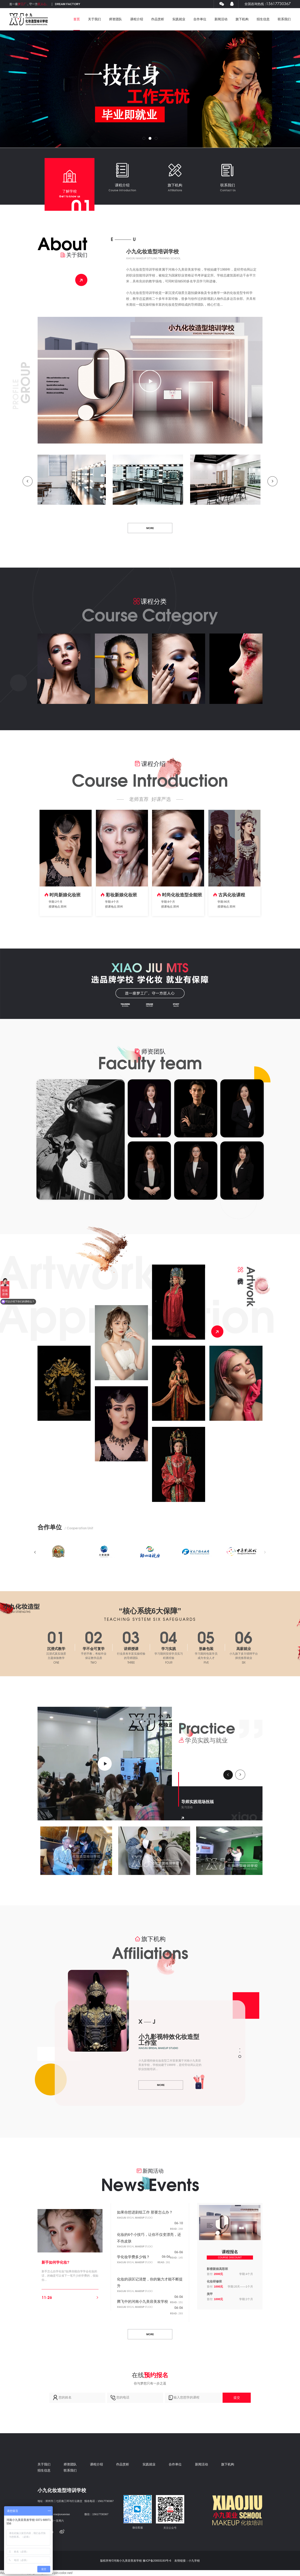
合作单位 (199, 19)
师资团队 (115, 19)
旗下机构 (242, 19)
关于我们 (94, 19)
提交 (237, 2397)
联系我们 (284, 19)
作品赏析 (157, 19)
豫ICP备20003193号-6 (157, 2560)
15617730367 (278, 4)
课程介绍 (136, 19)
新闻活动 (220, 19)
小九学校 (194, 2560)
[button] (143, 138)
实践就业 (178, 19)
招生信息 (263, 19)
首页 (76, 19)
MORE (150, 528)
